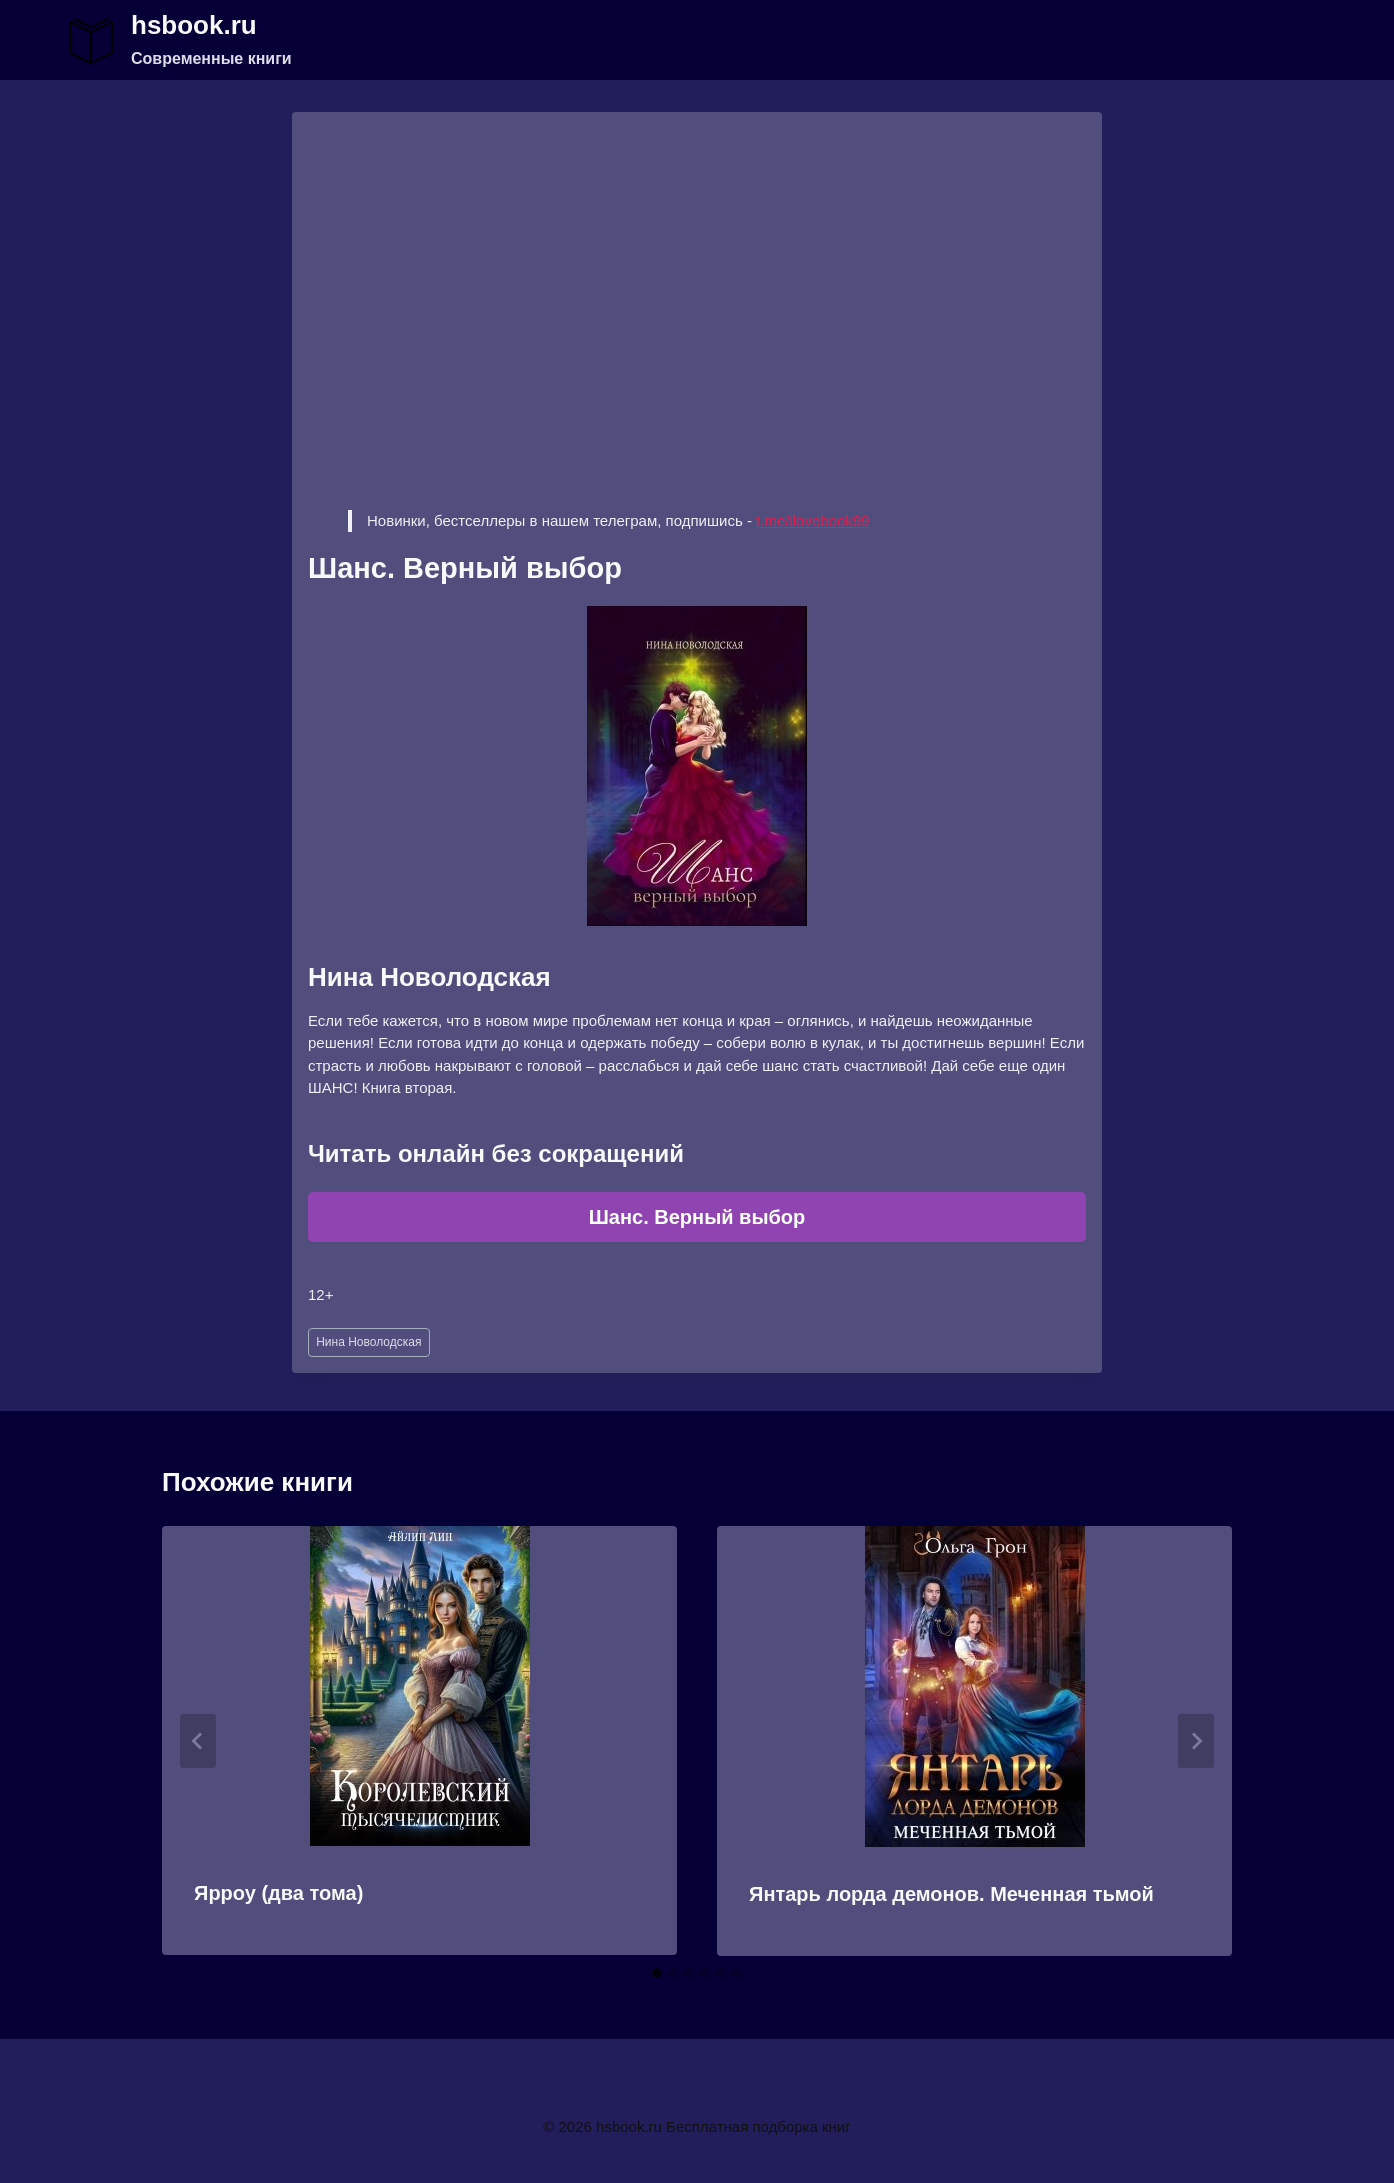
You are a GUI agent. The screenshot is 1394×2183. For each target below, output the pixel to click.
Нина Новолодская (368, 1342)
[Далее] (1196, 1741)
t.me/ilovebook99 (812, 520)
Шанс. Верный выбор (697, 1217)
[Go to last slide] (198, 1741)
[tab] (657, 1973)
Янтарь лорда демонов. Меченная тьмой (951, 1894)
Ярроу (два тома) (278, 1893)
